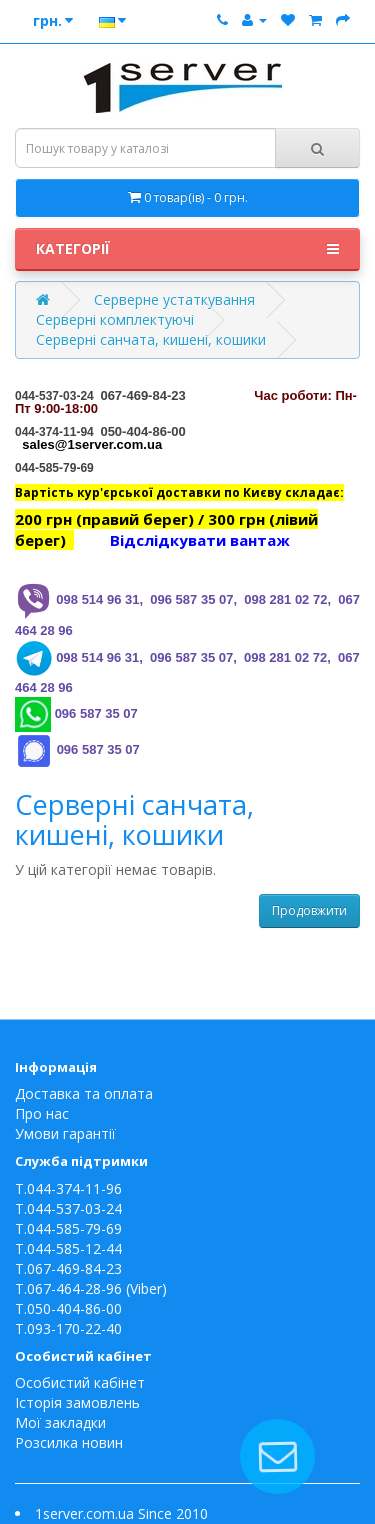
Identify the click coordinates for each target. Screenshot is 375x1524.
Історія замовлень (77, 1402)
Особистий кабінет (80, 1382)
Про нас (42, 1113)
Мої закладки (60, 1422)
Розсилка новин (69, 1442)
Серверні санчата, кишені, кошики (151, 339)
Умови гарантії (65, 1133)
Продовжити (309, 910)
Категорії (187, 249)
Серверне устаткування (174, 299)
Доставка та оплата (84, 1093)
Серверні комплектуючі (115, 319)
